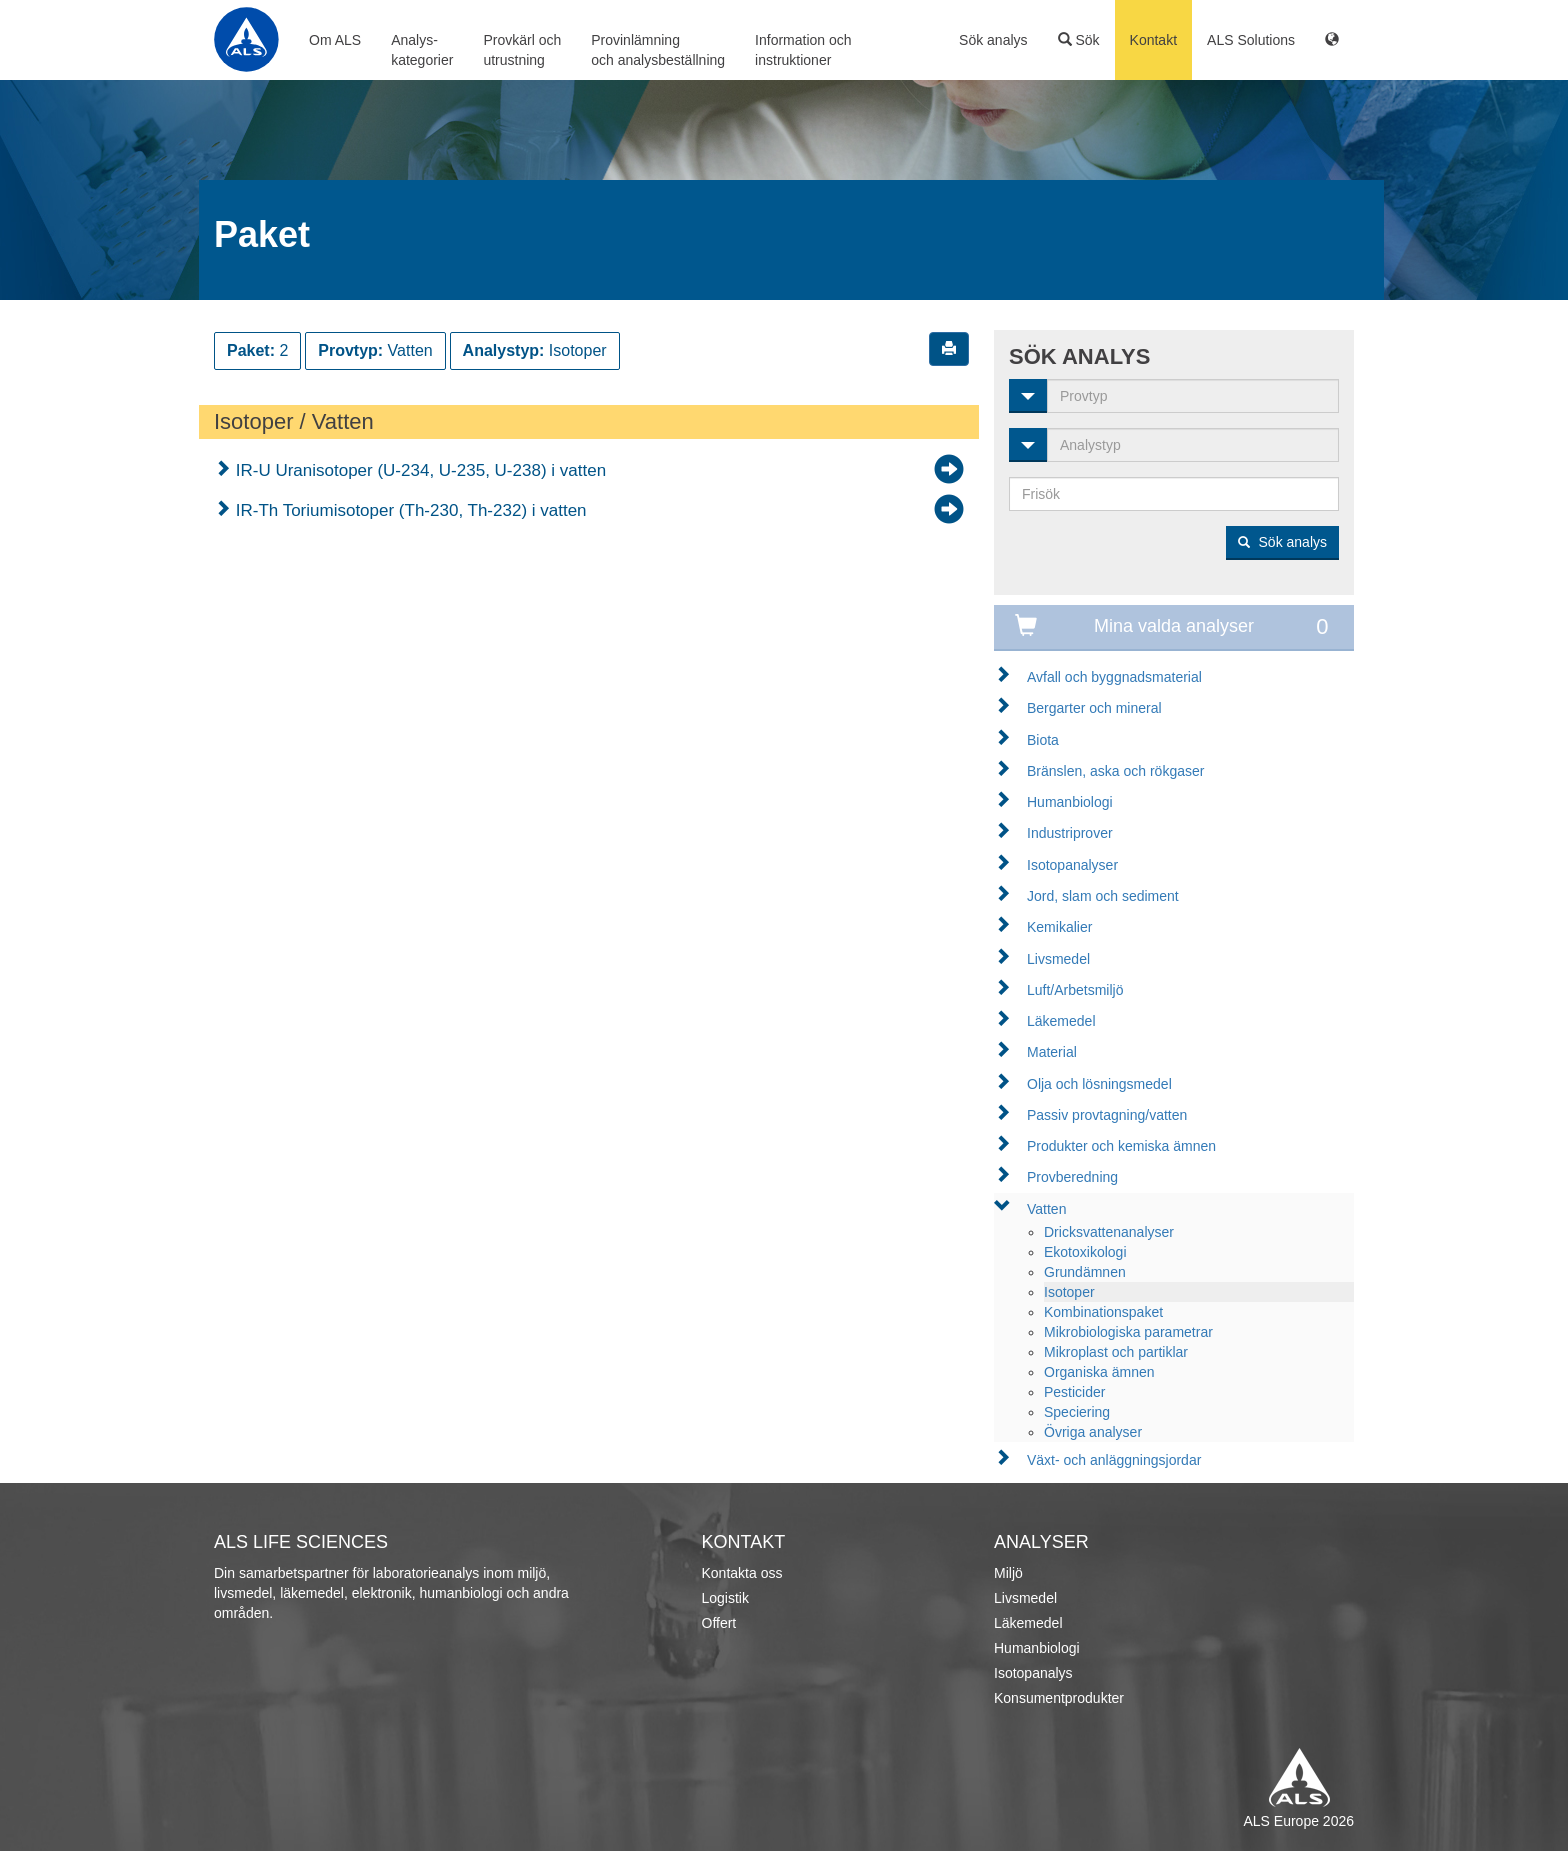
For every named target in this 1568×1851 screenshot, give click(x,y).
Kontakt (1153, 40)
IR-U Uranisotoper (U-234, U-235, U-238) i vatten (418, 470)
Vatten (1046, 1209)
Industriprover (1070, 833)
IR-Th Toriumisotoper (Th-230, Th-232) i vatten (409, 510)
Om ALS (335, 40)
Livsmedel (1058, 959)
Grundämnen (1085, 1272)
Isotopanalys (1033, 1673)
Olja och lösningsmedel (1099, 1084)
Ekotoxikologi (1085, 1252)
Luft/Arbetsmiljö (1075, 990)
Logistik (725, 1598)
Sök (1079, 40)
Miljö (1008, 1573)
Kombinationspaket (1103, 1312)
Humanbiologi (1070, 802)
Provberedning (1072, 1177)
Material (1052, 1052)
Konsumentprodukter (1059, 1698)
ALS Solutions (1251, 40)
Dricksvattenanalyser (1109, 1232)
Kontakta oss (742, 1573)
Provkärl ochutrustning (522, 50)
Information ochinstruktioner (803, 50)
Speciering (1077, 1412)
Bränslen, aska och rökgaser (1115, 771)
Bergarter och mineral (1094, 708)
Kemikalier (1059, 927)
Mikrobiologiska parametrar (1128, 1332)
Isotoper (1069, 1292)
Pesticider (1074, 1392)
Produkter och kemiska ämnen (1121, 1146)
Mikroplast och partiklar (1116, 1352)
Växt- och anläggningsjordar (1114, 1460)
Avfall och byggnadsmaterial (1114, 677)
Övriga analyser (1093, 1432)
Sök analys (993, 40)
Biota (1043, 740)
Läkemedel (1061, 1021)
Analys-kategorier (422, 50)
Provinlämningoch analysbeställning (658, 50)
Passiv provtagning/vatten (1107, 1115)
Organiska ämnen (1099, 1372)
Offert (719, 1623)
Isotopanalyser (1072, 865)
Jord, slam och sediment (1103, 896)
